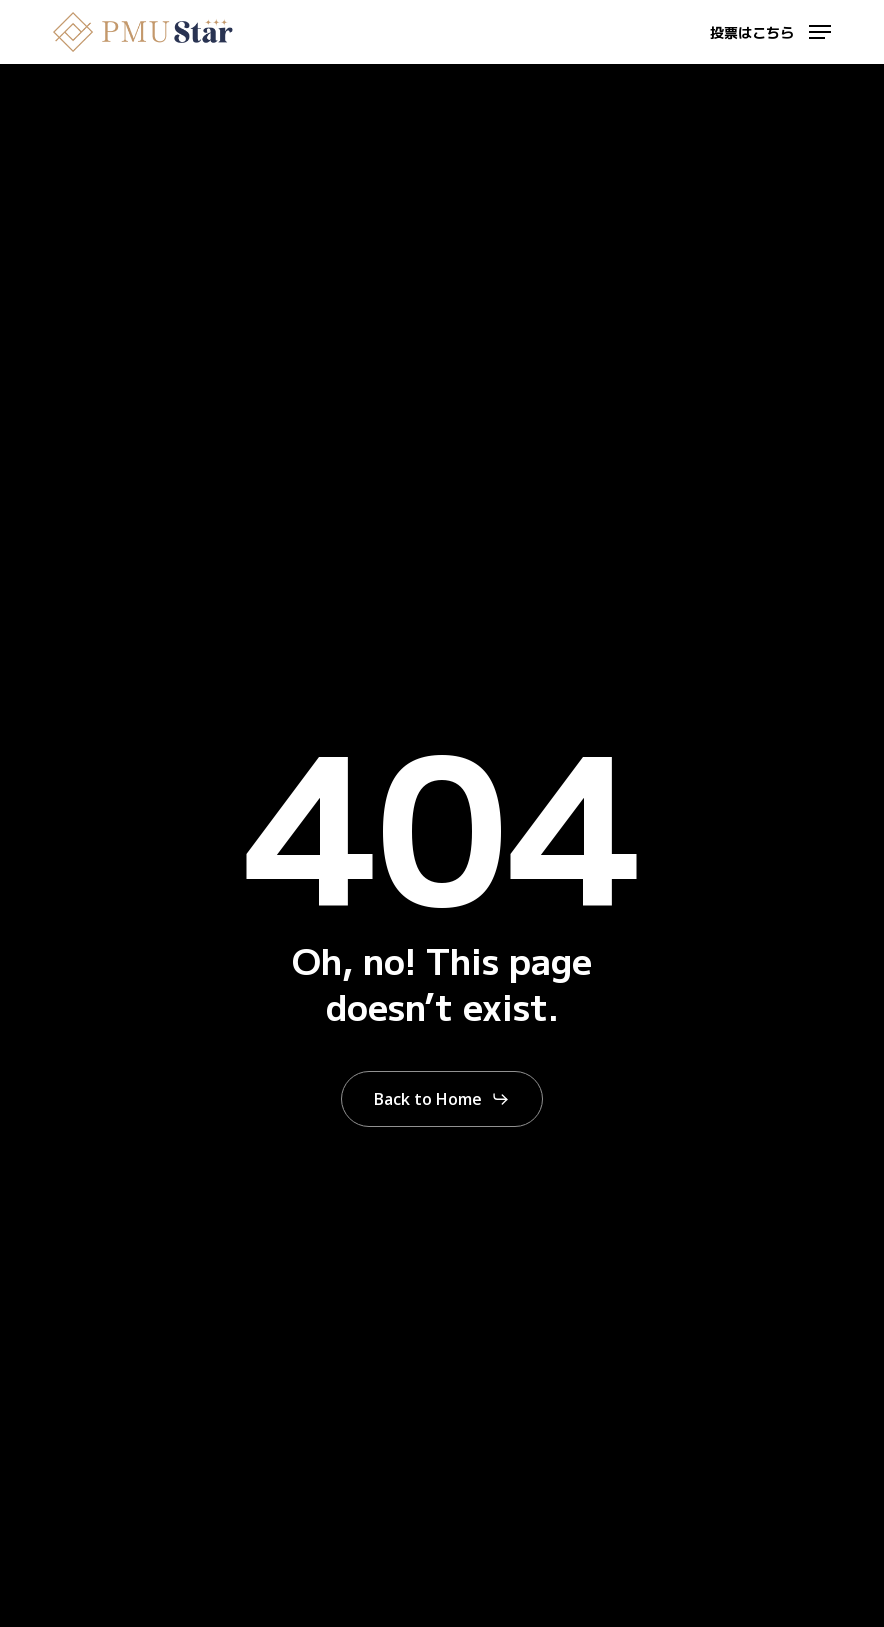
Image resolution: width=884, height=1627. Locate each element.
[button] (770, 29)
